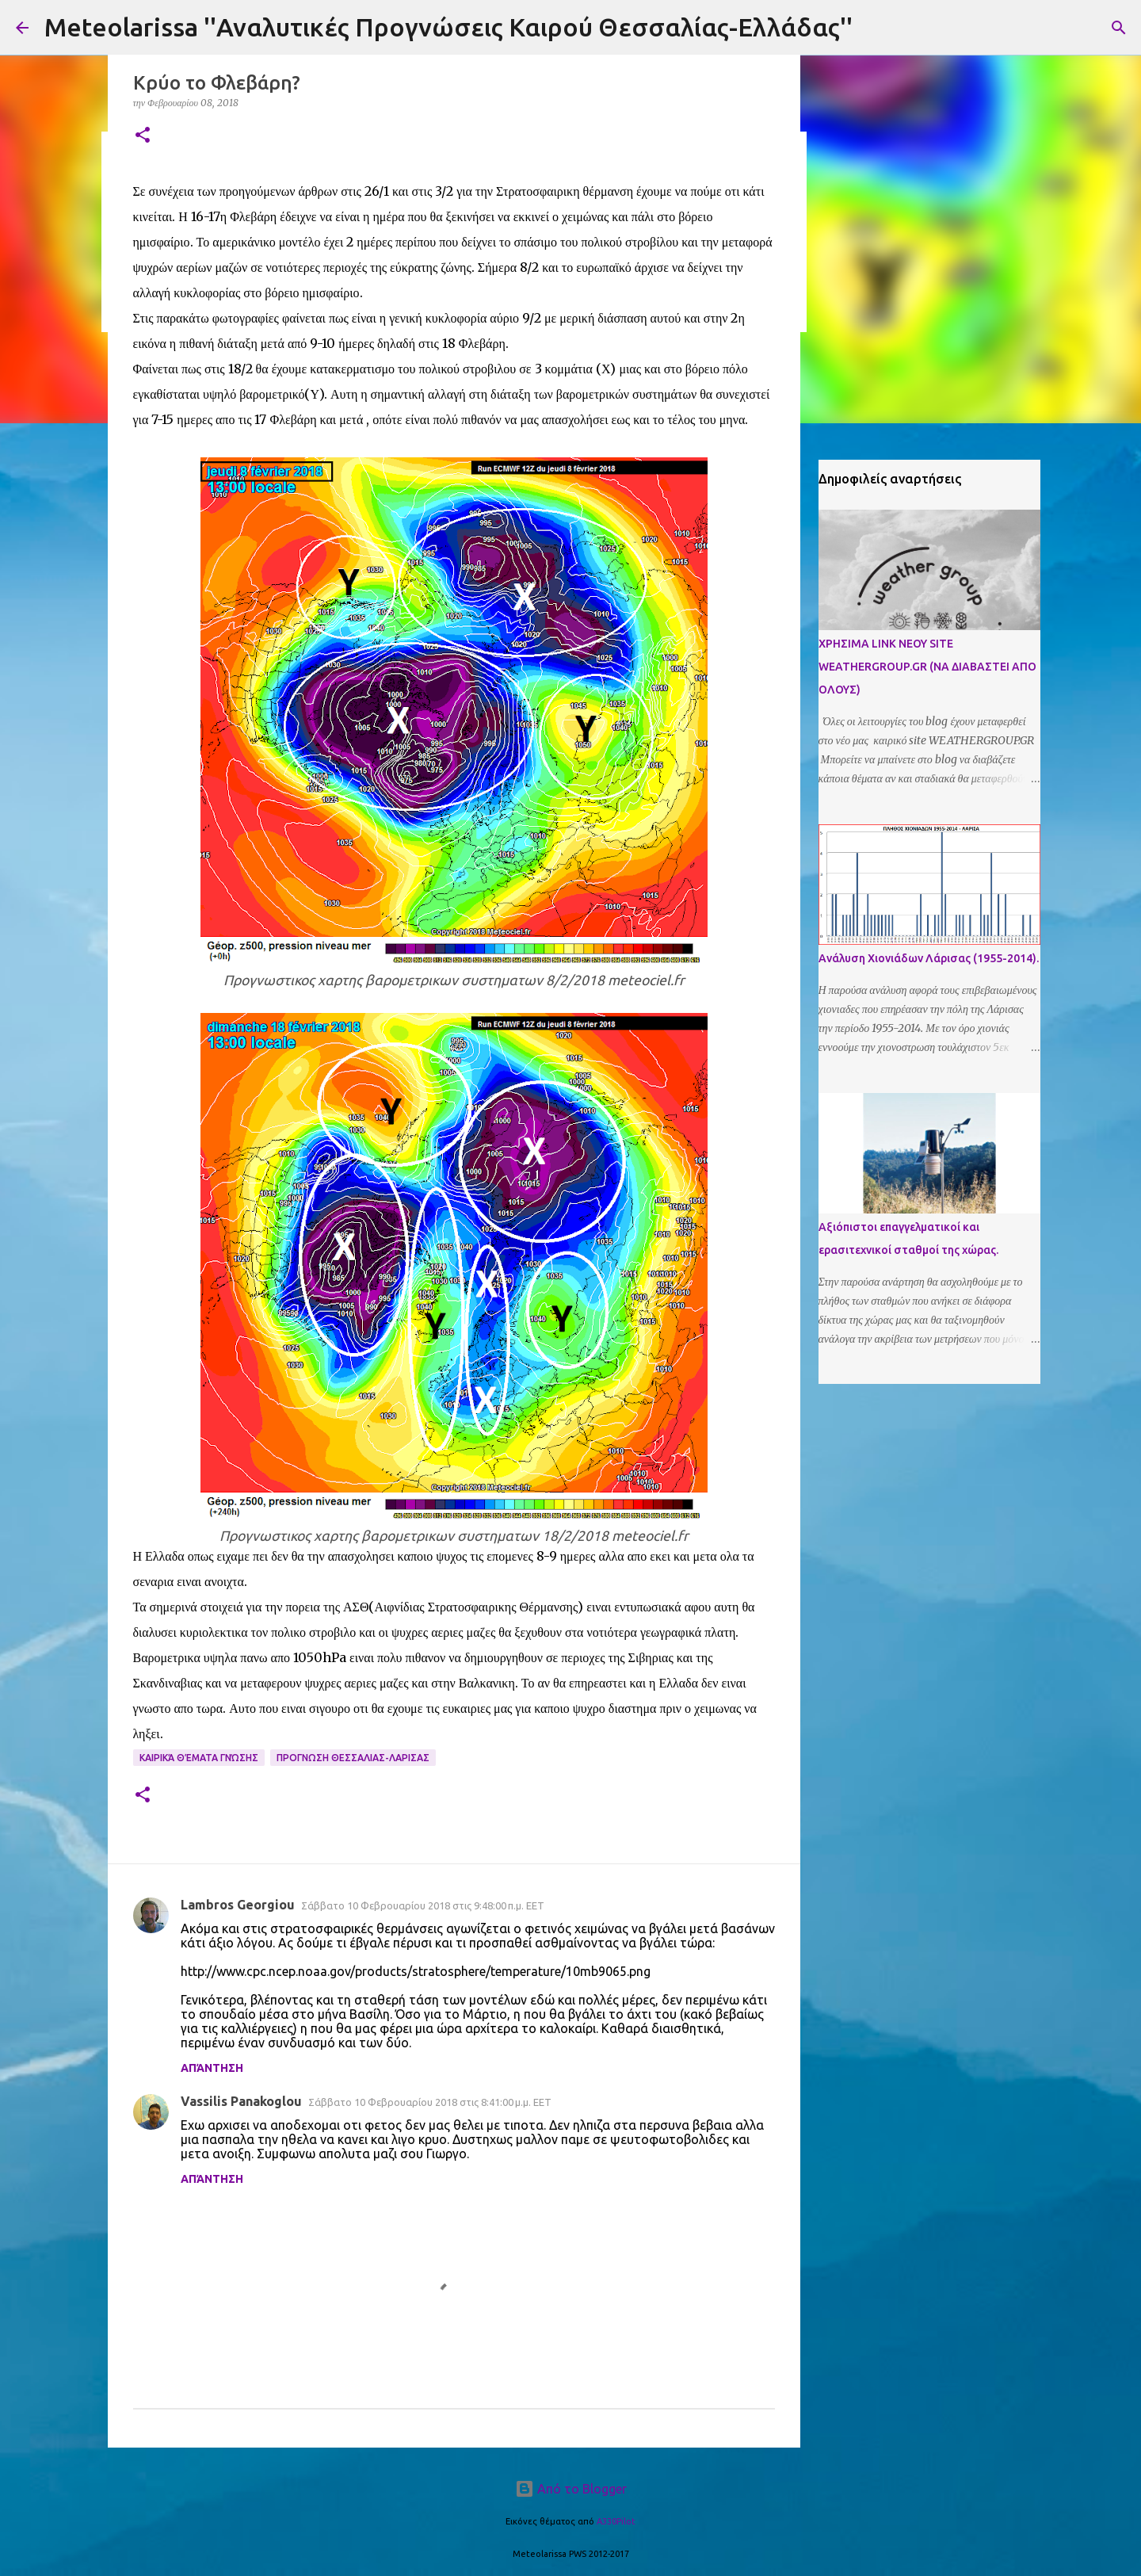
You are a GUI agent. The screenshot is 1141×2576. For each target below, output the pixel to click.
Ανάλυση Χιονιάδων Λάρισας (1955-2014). (929, 958)
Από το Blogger (571, 2489)
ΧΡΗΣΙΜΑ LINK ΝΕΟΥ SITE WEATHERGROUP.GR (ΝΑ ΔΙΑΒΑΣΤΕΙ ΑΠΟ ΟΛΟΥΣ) (927, 666)
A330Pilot (616, 2521)
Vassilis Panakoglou (241, 2101)
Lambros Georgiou (238, 1905)
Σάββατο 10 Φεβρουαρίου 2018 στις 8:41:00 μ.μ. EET (429, 2102)
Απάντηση (212, 2068)
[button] (142, 136)
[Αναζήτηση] (1118, 28)
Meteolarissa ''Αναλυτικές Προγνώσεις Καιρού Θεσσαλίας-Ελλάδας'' (448, 27)
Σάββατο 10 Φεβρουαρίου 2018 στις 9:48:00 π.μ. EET (422, 1905)
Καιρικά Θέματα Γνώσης (198, 1757)
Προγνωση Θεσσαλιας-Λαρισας (353, 1757)
